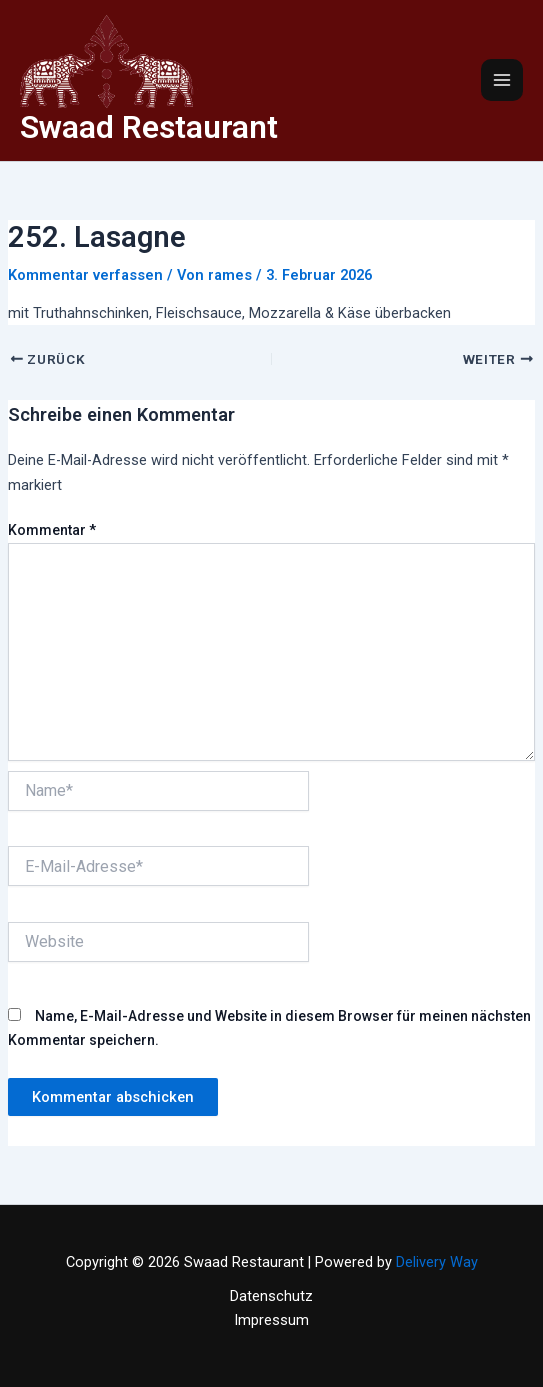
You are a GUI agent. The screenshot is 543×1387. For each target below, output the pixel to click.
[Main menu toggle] (502, 80)
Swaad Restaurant (149, 127)
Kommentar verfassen (85, 275)
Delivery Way (437, 1262)
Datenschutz (271, 1296)
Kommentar (52, 530)
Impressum (271, 1320)
